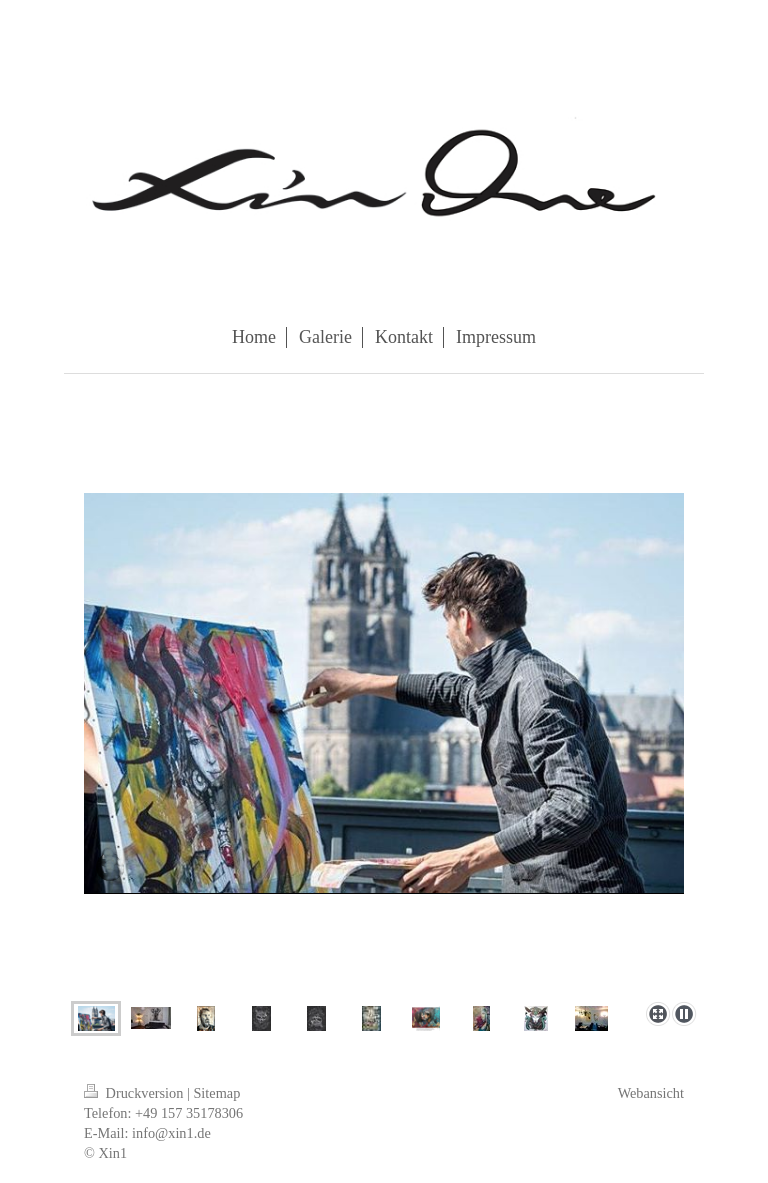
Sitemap (216, 1093)
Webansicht (651, 1093)
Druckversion (135, 1093)
